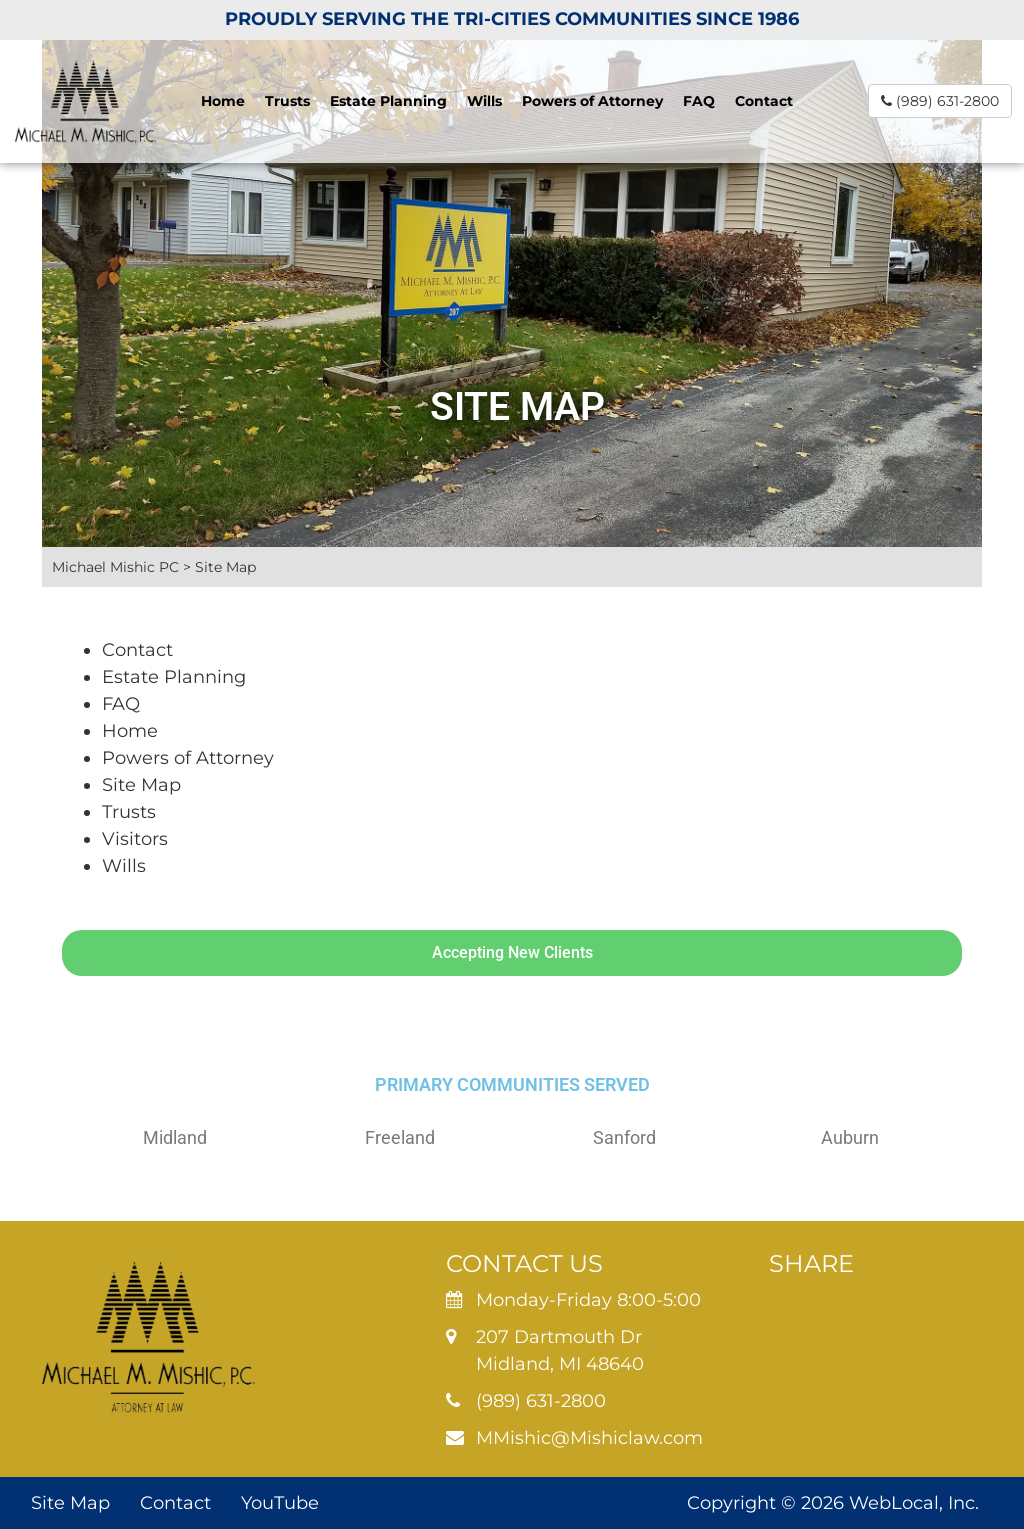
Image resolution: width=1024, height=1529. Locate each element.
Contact (764, 101)
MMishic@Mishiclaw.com (589, 1438)
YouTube (280, 1503)
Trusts (287, 101)
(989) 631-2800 (940, 101)
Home (223, 101)
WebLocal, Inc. (914, 1503)
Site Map (141, 785)
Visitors (135, 839)
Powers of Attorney (592, 101)
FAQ (699, 101)
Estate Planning (388, 101)
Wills (484, 101)
